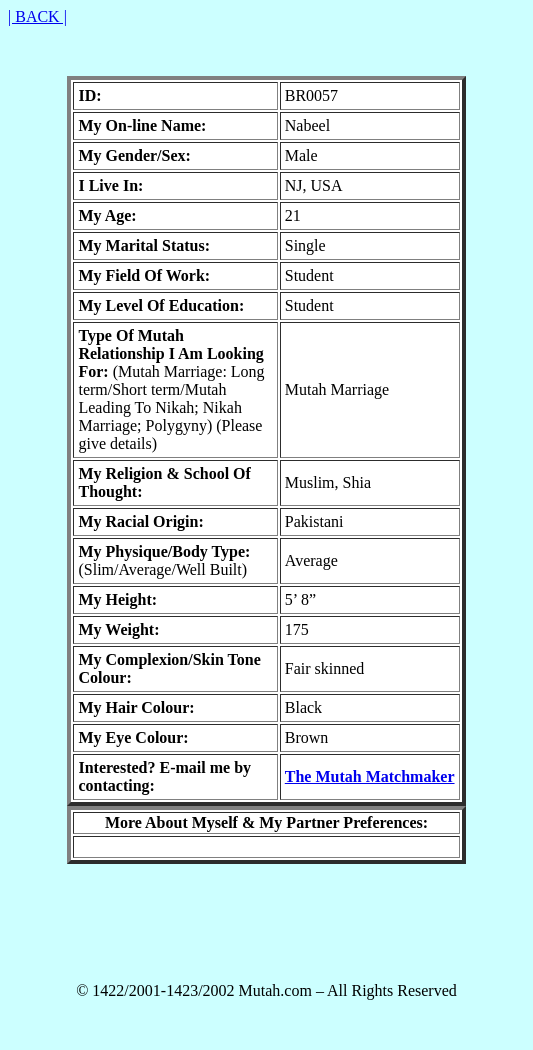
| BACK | (37, 16)
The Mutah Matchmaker (370, 776)
